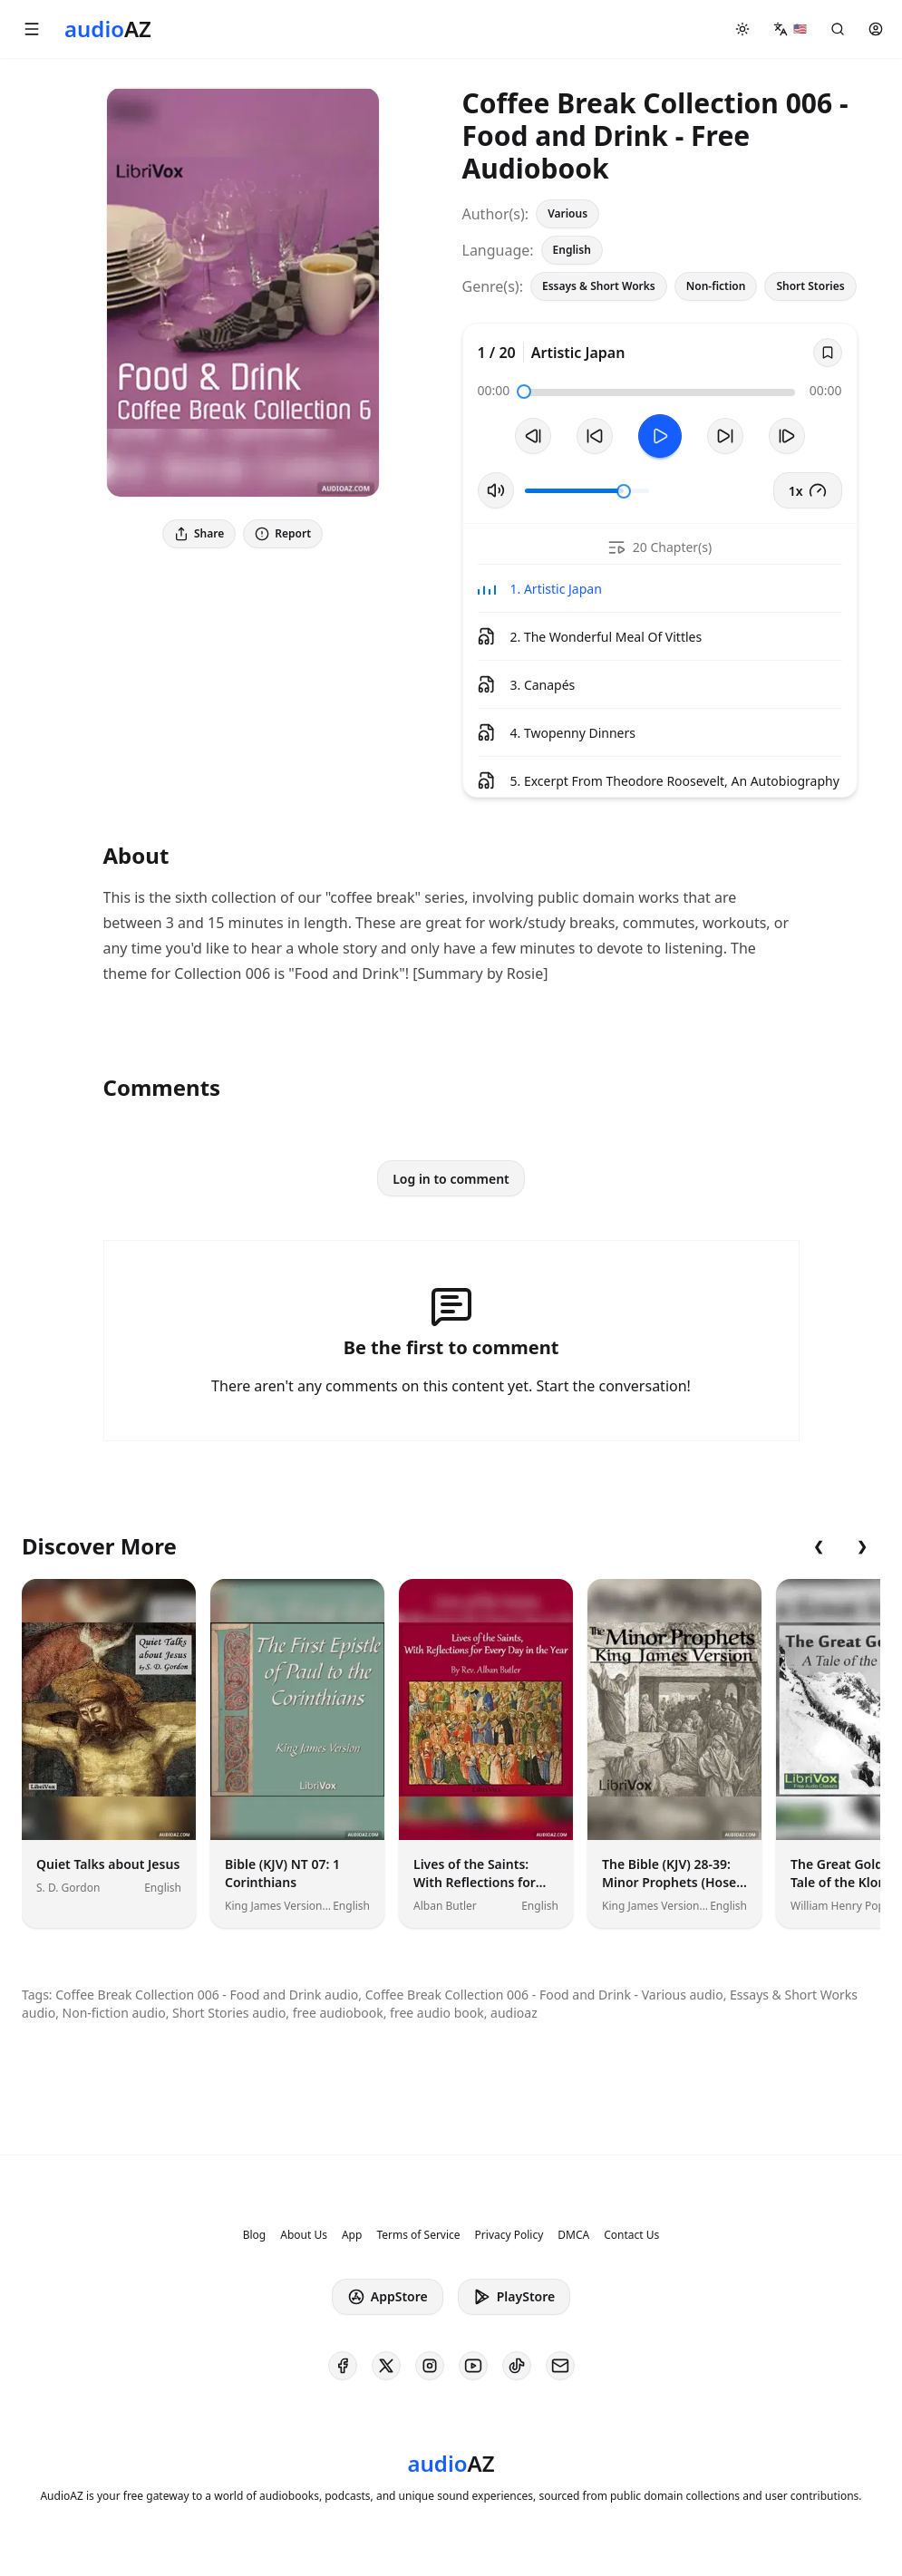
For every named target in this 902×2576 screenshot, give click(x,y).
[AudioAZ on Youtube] (473, 2365)
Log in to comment (451, 1178)
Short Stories (810, 286)
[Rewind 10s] (595, 436)
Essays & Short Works (598, 286)
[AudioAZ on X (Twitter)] (386, 2365)
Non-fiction (716, 286)
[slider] (524, 391)
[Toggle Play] (660, 436)
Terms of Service (418, 2235)
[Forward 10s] (725, 436)
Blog (255, 2235)
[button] (31, 29)
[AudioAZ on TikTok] (516, 2365)
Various (567, 213)
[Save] (827, 352)
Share (199, 533)
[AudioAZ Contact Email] (560, 2365)
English (572, 249)
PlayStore (514, 2297)
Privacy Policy (509, 2235)
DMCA (573, 2235)
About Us (303, 2235)
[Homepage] (108, 29)
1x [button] (808, 490)
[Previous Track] (533, 436)
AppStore (387, 2297)
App (352, 2235)
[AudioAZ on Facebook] (342, 2365)
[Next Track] (787, 436)
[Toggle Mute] (496, 490)
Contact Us (631, 2235)
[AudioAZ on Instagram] (429, 2365)
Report (283, 533)
